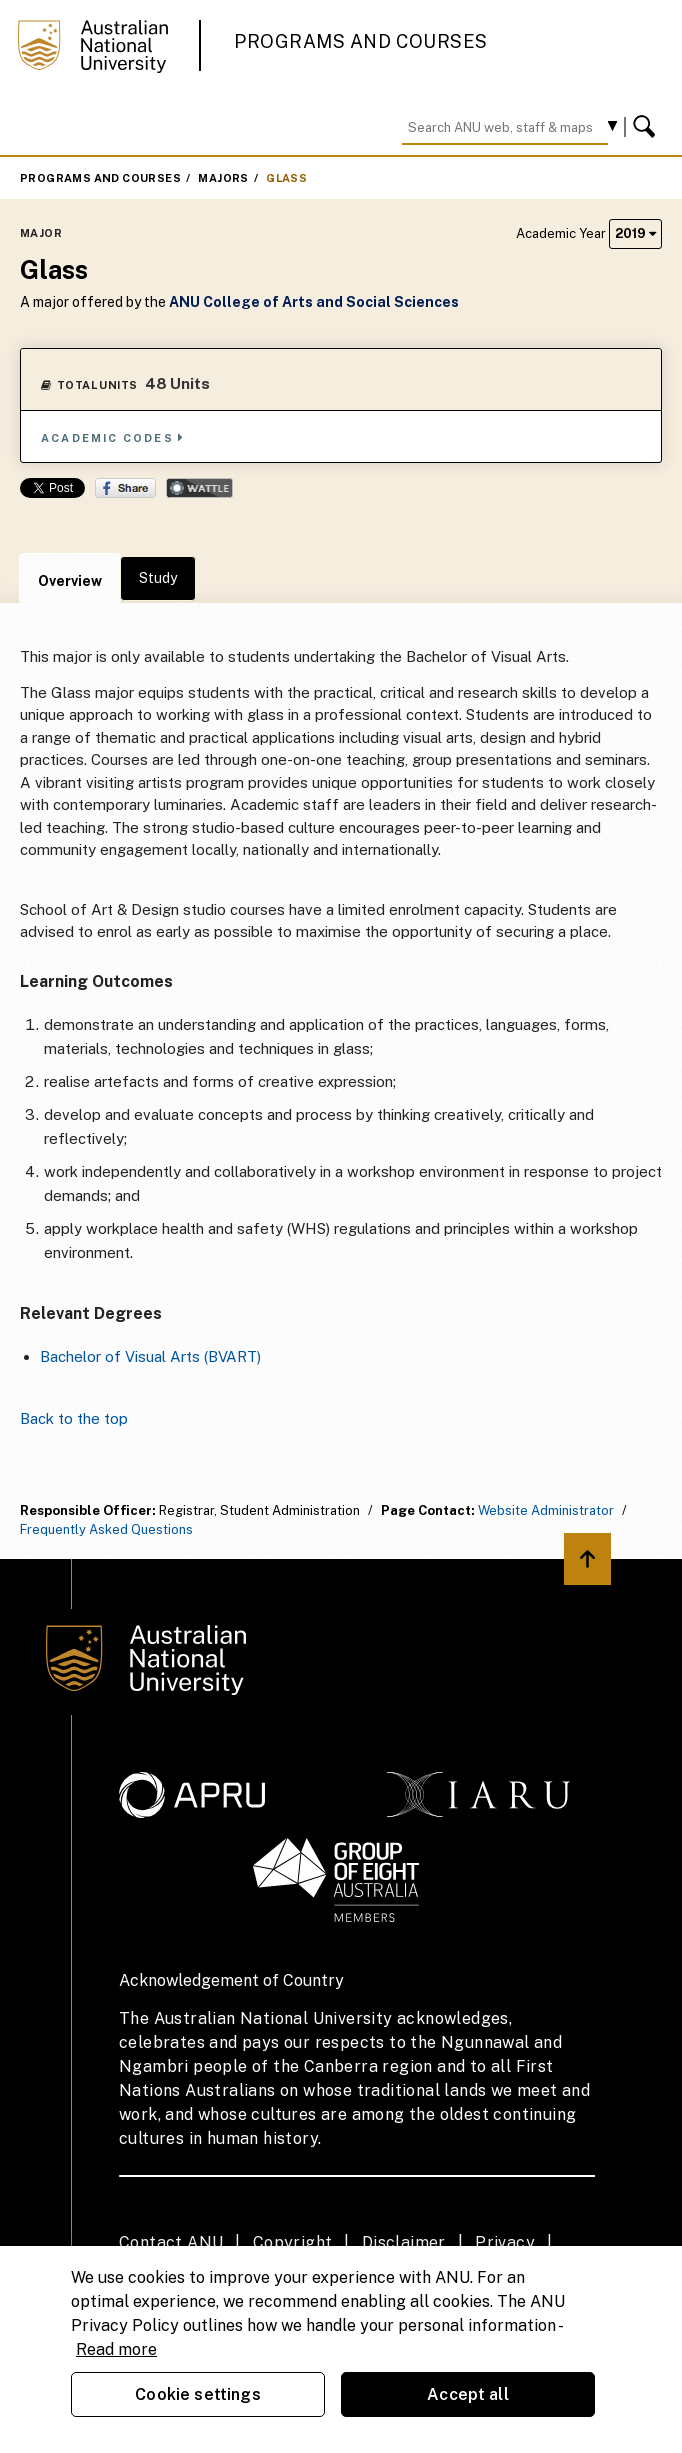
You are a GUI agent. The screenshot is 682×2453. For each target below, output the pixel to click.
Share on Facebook (125, 488)
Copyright (293, 2242)
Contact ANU (171, 2242)
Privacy (505, 2242)
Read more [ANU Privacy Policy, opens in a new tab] (116, 2349)
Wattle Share (199, 488)
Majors (223, 178)
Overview (70, 581)
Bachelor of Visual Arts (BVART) (150, 1356)
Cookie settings (197, 2394)
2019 (635, 233)
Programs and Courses (361, 41)
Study (158, 578)
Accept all (468, 2394)
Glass (286, 178)
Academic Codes (113, 437)
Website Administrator (546, 1510)
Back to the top (74, 1418)
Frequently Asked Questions (106, 1529)
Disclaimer (404, 2242)
